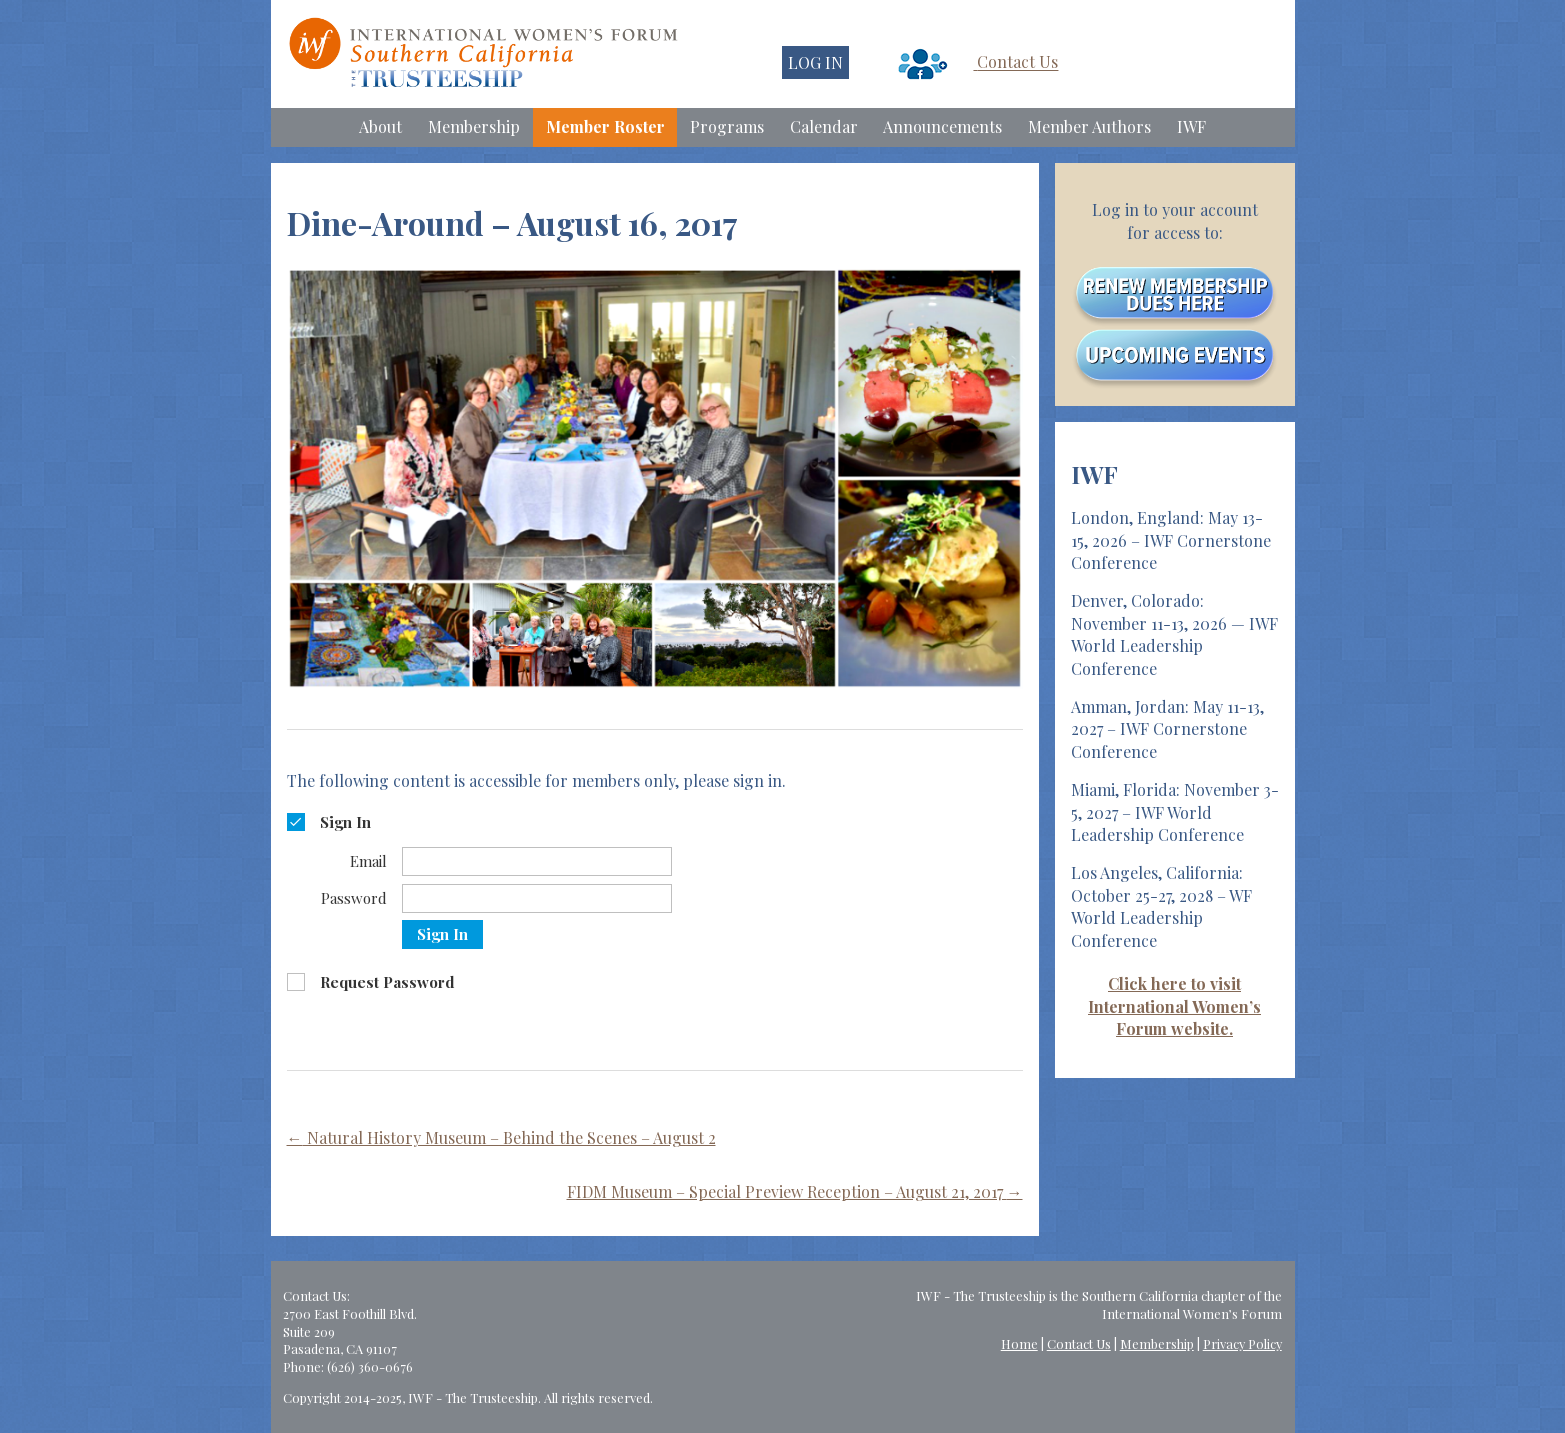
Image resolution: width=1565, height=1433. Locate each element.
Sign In (442, 934)
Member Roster (605, 126)
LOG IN (815, 62)
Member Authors (1089, 126)
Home (1019, 1343)
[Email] (537, 861)
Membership (474, 126)
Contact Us (1017, 62)
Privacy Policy (1242, 1343)
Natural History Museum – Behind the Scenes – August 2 (501, 1137)
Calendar (824, 126)
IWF (1191, 126)
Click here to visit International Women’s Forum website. (1174, 1006)
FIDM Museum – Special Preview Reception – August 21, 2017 (795, 1191)
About (380, 126)
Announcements (942, 126)
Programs (727, 126)
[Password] (537, 898)
